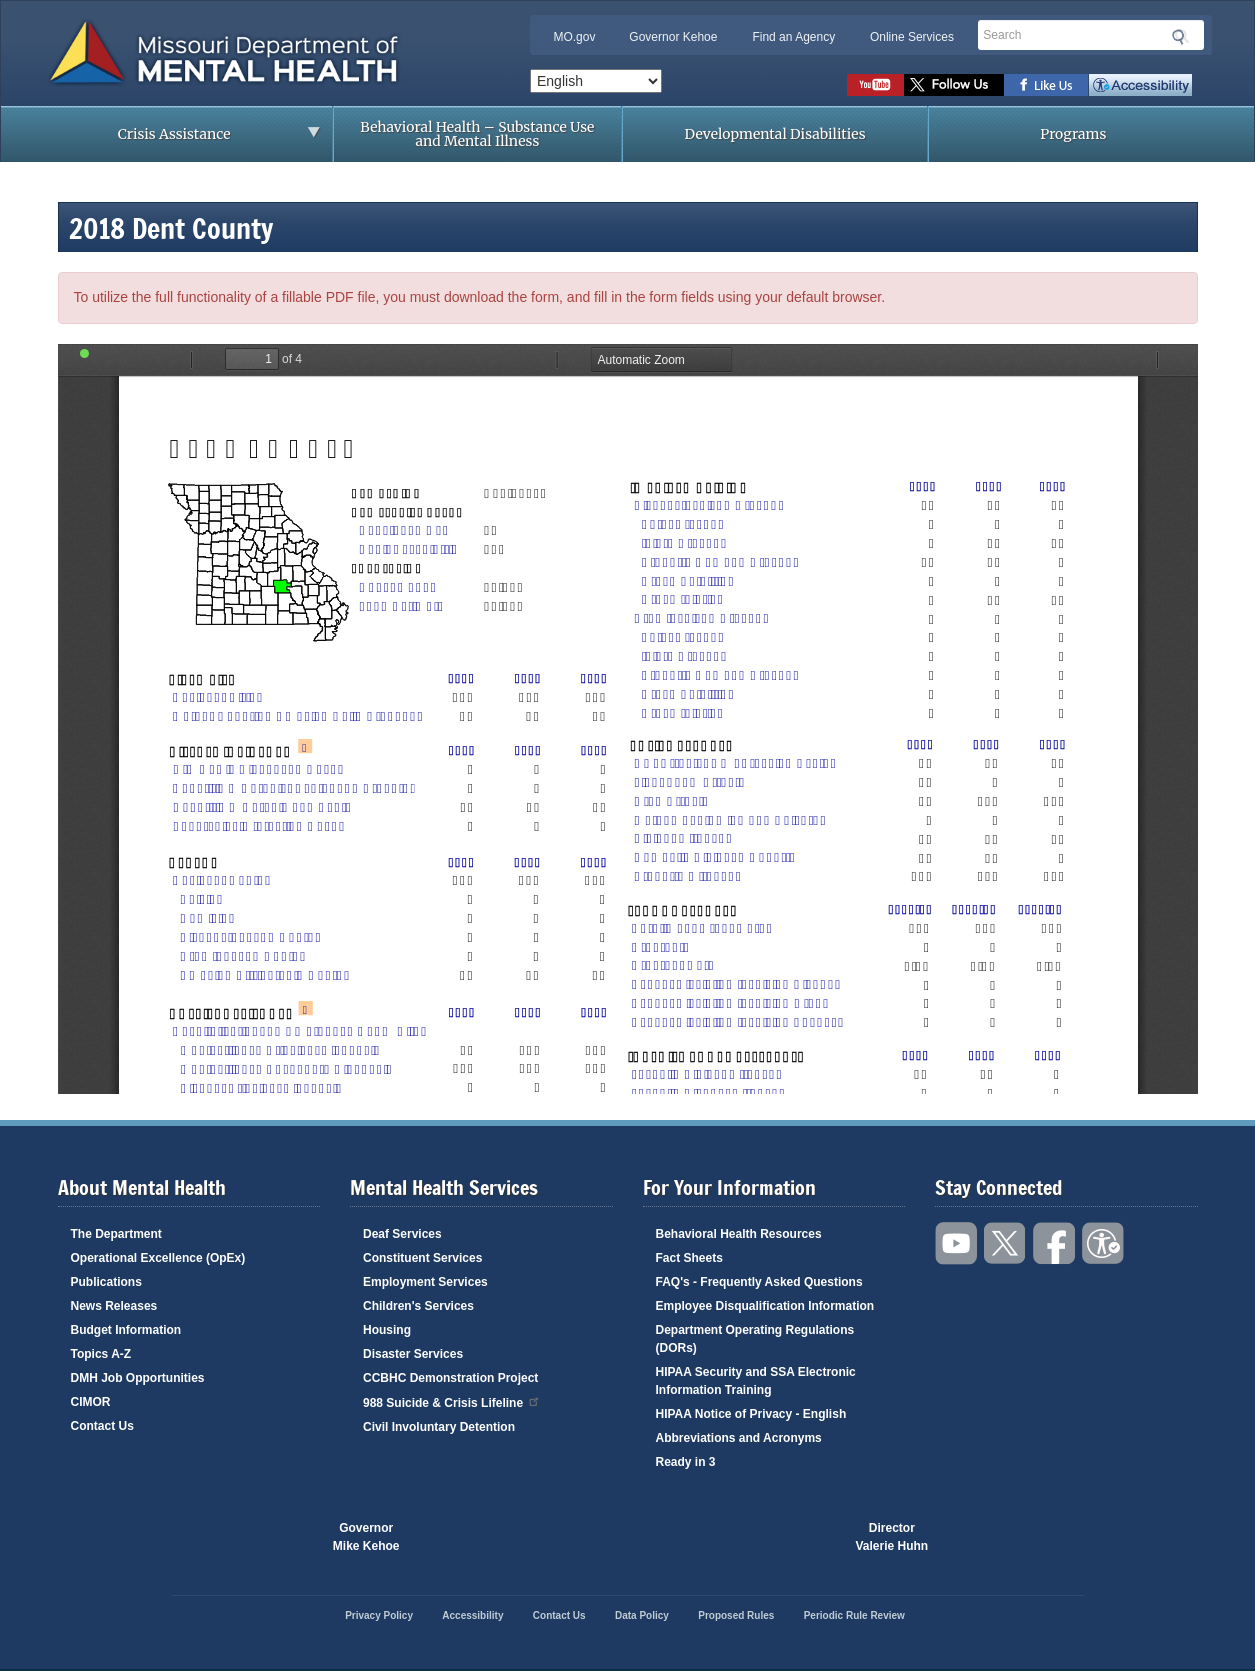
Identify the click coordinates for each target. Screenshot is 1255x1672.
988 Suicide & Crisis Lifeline (452, 1401)
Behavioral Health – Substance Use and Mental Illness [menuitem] (477, 134)
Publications (106, 1282)
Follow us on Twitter (954, 85)
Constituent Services (422, 1258)
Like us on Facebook (1046, 85)
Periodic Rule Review (854, 1615)
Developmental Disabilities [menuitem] (775, 134)
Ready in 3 (686, 1462)
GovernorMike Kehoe (366, 1537)
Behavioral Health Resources (739, 1234)
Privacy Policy (379, 1615)
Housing (387, 1330)
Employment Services (425, 1282)
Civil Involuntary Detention (439, 1427)
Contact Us (102, 1426)
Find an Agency (793, 37)
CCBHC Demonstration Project (450, 1378)
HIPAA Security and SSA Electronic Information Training (756, 1381)
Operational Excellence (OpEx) (158, 1258)
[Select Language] (596, 81)
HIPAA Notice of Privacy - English (751, 1414)
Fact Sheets (689, 1258)
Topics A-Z (101, 1354)
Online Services (912, 37)
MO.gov (574, 37)
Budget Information (126, 1330)
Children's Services (418, 1306)
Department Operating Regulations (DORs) (755, 1339)
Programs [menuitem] (1073, 134)
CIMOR (91, 1402)
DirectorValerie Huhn (892, 1537)
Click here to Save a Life (742, 1537)
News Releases (114, 1306)
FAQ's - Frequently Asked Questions (759, 1282)
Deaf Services (402, 1234)
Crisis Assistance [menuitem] (180, 140)
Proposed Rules (736, 1615)
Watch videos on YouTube (875, 85)
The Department (116, 1234)
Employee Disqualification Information (765, 1306)
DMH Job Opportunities (138, 1378)
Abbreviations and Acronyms (739, 1438)
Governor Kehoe (673, 37)
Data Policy (642, 1615)
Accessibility (1140, 85)
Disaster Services (413, 1354)
